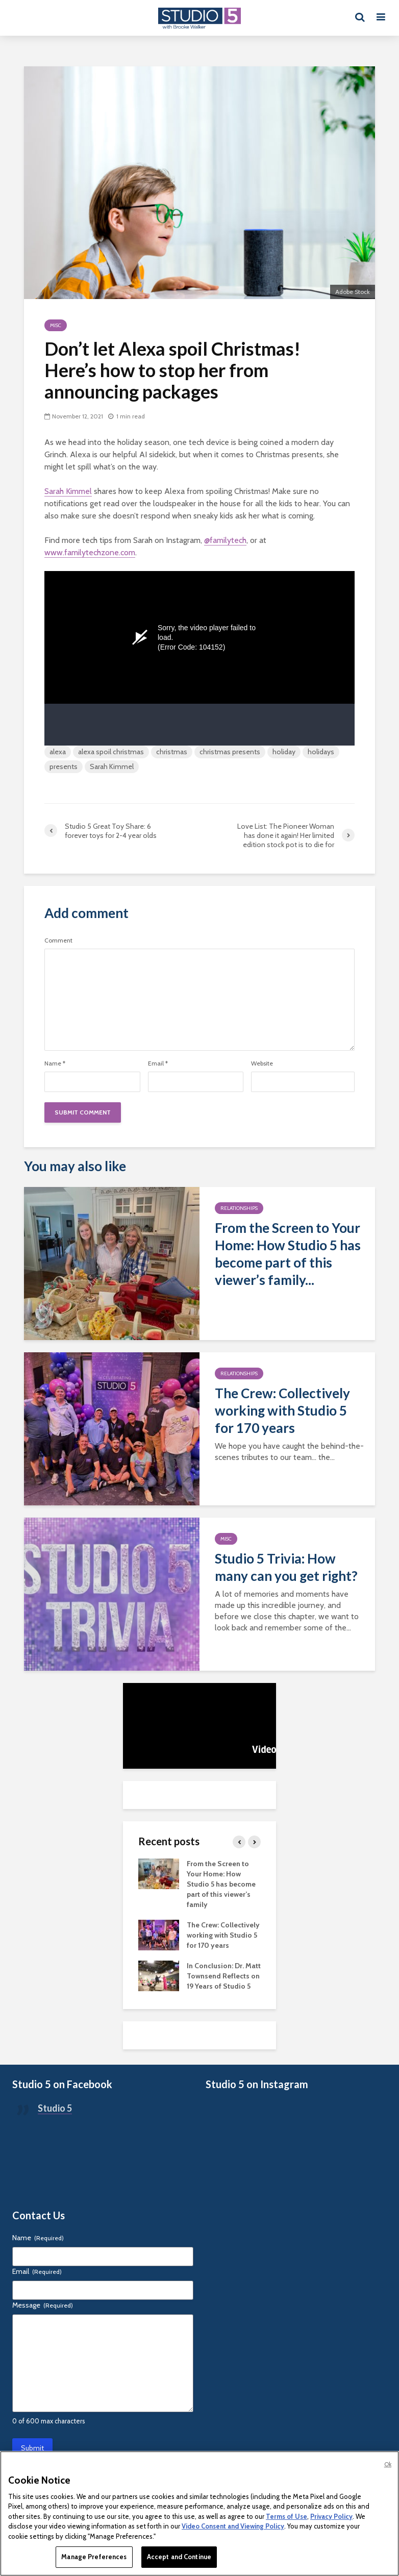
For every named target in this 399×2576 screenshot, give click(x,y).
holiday (283, 751)
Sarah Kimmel (68, 491)
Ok (387, 2464)
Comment (58, 940)
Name (54, 1063)
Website (262, 1063)
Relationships (239, 1208)
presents (63, 766)
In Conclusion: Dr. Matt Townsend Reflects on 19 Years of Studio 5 (224, 1976)
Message (42, 2305)
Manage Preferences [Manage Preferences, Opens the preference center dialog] (94, 2557)
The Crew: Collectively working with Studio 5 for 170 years (282, 1410)
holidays (321, 751)
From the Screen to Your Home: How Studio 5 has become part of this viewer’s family (221, 1884)
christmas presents (229, 751)
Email (158, 1063)
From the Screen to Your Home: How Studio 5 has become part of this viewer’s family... (288, 1254)
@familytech (225, 540)
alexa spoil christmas (111, 751)
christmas (171, 751)
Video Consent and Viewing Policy (233, 2526)
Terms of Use (286, 2516)
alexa (57, 751)
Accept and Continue (179, 2557)
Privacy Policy (331, 2516)
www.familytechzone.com (89, 552)
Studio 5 (55, 2108)
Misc (55, 325)
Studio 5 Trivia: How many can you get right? (286, 1567)
